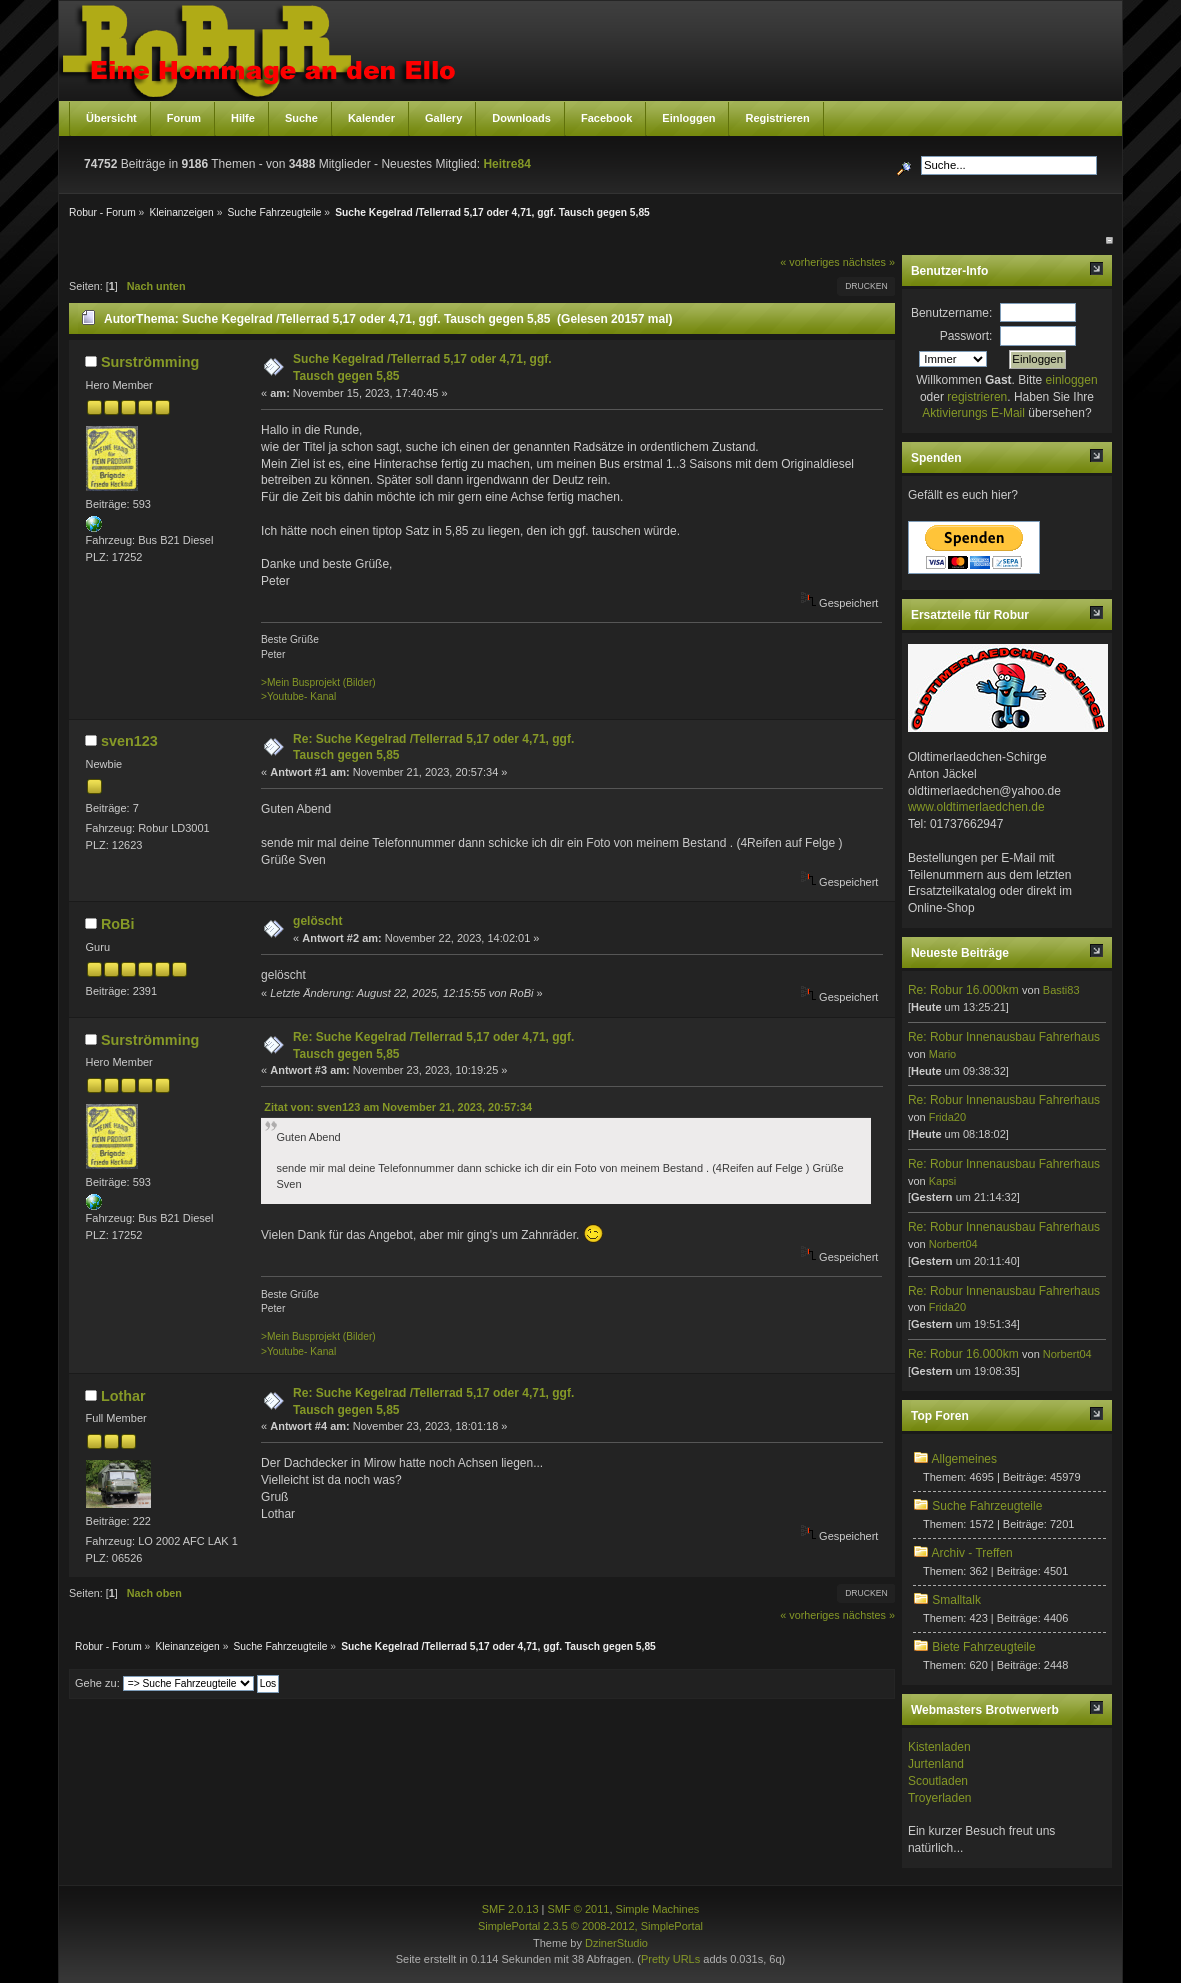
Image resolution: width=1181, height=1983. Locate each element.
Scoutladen (938, 1781)
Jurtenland (936, 1764)
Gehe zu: (97, 1683)
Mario (943, 1054)
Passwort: (966, 336)
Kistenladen (939, 1747)
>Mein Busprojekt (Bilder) (318, 682)
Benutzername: (951, 313)
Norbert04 (953, 1244)
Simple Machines (658, 1909)
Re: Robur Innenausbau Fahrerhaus (1004, 1037)
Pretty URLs (670, 1959)
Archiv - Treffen (972, 1553)
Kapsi (943, 1181)
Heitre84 (506, 164)
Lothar (123, 1396)
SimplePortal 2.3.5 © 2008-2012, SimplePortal (590, 1926)
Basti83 (1061, 990)
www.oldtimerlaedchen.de (976, 807)
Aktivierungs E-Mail (973, 413)
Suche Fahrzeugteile (987, 1506)
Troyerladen (940, 1798)
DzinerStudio (616, 1943)
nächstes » (869, 262)
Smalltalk (956, 1600)
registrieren (977, 397)
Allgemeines (964, 1459)
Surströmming (150, 362)
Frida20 (947, 1117)
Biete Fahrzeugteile (983, 1647)
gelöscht (317, 921)
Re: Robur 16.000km (963, 990)
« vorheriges (809, 262)
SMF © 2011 (579, 1909)
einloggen (1072, 380)
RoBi (118, 924)
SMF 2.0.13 (510, 1909)
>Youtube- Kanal (298, 696)
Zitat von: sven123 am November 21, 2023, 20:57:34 (398, 1107)
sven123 (129, 741)
